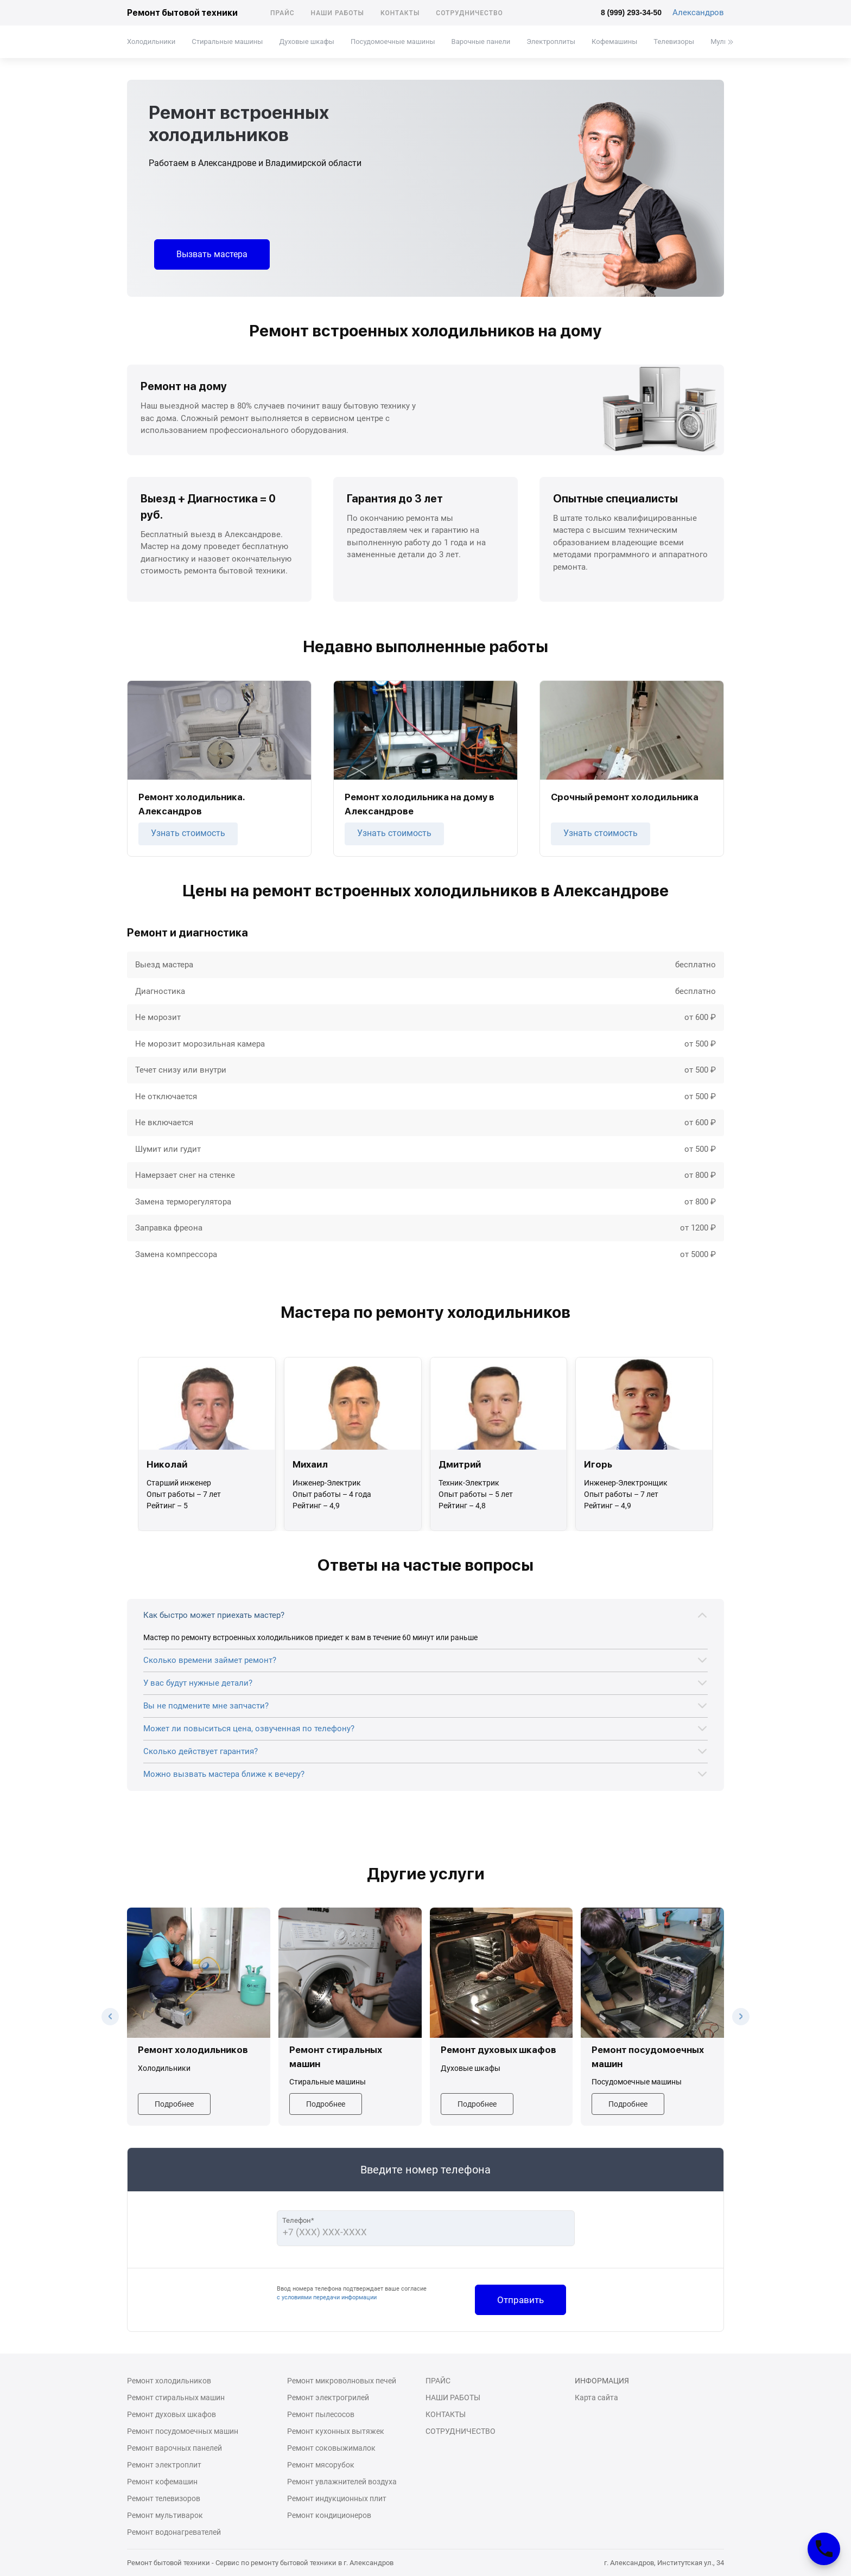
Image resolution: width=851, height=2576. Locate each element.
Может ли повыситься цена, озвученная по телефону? (248, 1728)
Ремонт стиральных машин (176, 2397)
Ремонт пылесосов (320, 2414)
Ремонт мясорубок (320, 2464)
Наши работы (337, 13)
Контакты (400, 13)
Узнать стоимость (188, 833)
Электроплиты (550, 41)
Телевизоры (673, 41)
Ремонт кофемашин (162, 2481)
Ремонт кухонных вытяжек (335, 2431)
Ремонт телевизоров (163, 2498)
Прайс (282, 13)
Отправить (520, 2299)
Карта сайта (596, 2397)
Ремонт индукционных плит (336, 2498)
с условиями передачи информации (327, 2297)
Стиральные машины (227, 41)
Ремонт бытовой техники (182, 13)
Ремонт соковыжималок (331, 2448)
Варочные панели (481, 41)
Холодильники (151, 41)
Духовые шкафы (306, 41)
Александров (698, 12)
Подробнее (174, 2104)
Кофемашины (614, 41)
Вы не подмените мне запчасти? (206, 1706)
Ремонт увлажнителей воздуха (342, 2481)
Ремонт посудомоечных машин (182, 2431)
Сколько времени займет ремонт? (209, 1660)
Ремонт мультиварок (165, 2515)
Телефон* (298, 2220)
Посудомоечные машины (393, 41)
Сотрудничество (469, 13)
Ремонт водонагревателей (174, 2532)
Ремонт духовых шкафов (171, 2414)
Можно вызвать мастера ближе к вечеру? (223, 1774)
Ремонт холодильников (169, 2380)
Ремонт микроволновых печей (341, 2380)
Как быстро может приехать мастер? (213, 1615)
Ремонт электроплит (164, 2464)
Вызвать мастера (211, 254)
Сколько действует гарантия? (200, 1751)
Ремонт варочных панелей (174, 2448)
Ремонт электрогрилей (328, 2397)
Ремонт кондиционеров (329, 2515)
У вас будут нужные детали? (197, 1683)
